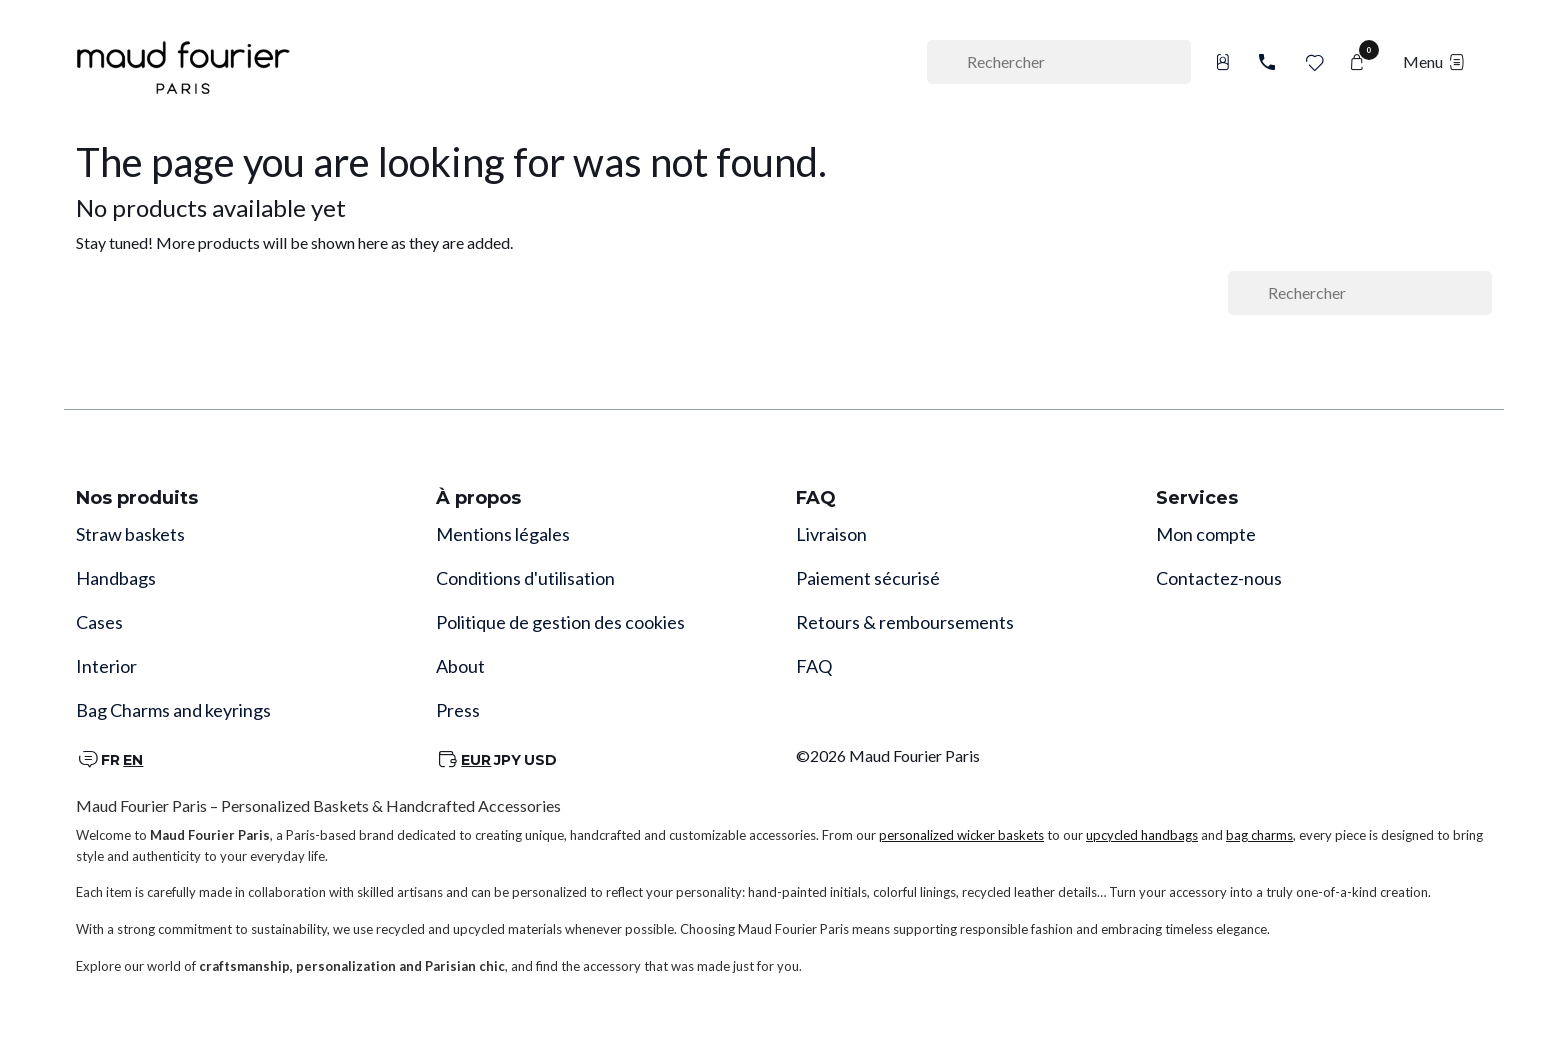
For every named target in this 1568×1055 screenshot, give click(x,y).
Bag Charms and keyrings (173, 710)
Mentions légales (503, 534)
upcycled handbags (1142, 835)
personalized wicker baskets (961, 835)
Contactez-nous (1219, 578)
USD (540, 760)
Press (458, 710)
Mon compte (1206, 534)
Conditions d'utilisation (525, 578)
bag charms (1259, 835)
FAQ (814, 666)
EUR (476, 760)
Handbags (116, 578)
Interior (106, 666)
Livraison (831, 534)
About (460, 666)
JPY (507, 760)
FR (110, 760)
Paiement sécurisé (868, 578)
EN (133, 760)
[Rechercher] (1059, 62)
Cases (99, 622)
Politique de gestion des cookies (560, 622)
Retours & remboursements (905, 622)
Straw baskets (130, 534)
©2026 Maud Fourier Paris (888, 755)
